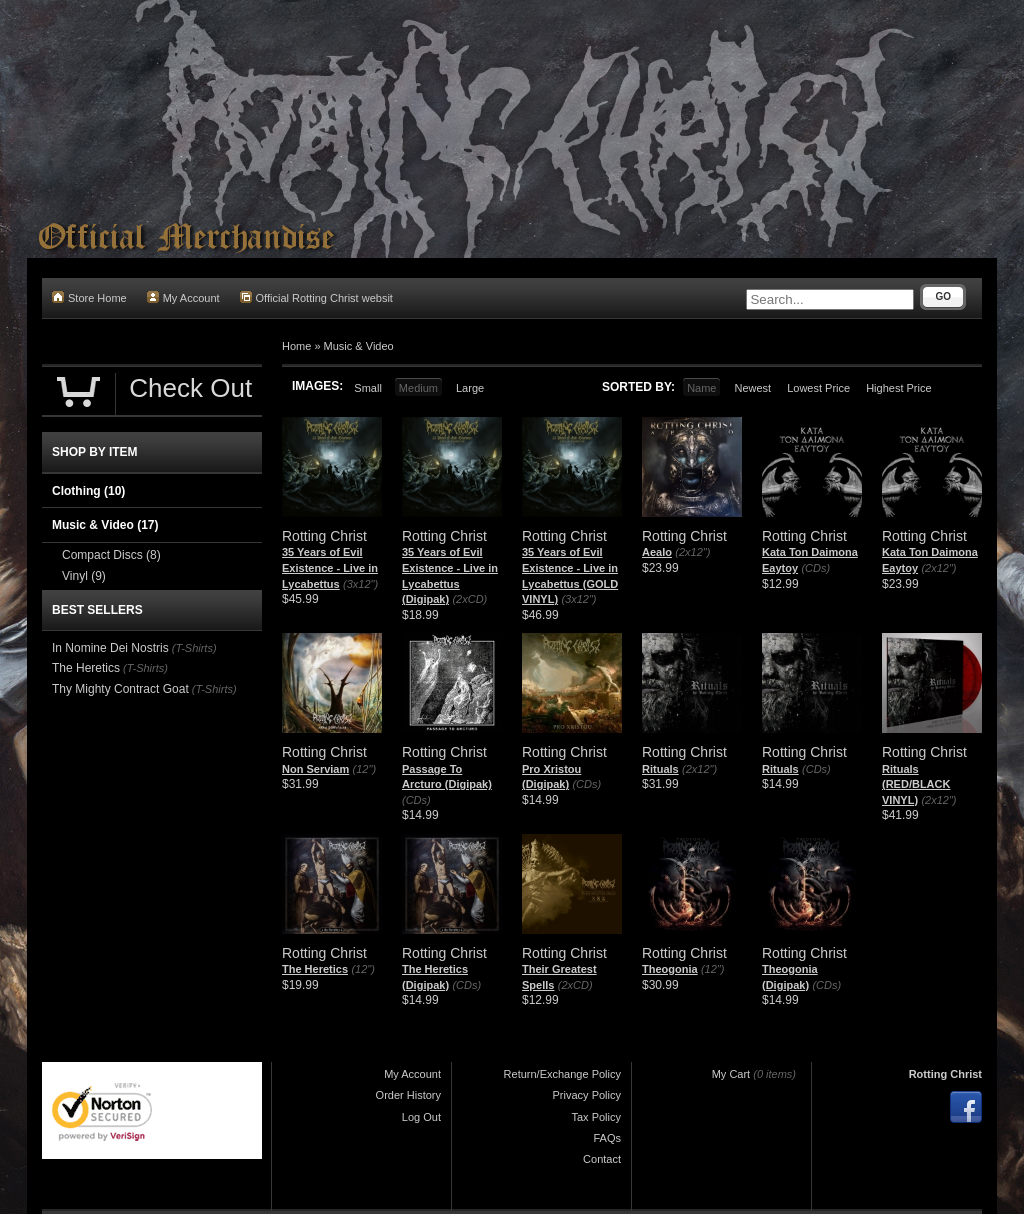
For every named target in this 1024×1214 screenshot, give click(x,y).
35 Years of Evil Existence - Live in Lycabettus (330, 567)
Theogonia (670, 969)
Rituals (660, 769)
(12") (364, 769)
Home (296, 346)
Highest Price (898, 388)
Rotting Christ (945, 1074)
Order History (408, 1095)
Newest (752, 388)
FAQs (607, 1138)
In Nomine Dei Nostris (110, 648)
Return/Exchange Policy (562, 1074)
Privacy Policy (587, 1095)
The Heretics (315, 969)
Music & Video (359, 346)
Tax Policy (596, 1117)
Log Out (421, 1117)
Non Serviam (315, 769)
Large (470, 388)
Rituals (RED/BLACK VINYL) (916, 784)
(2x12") (692, 552)
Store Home (89, 297)
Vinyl (84, 576)
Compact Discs (111, 555)
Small (368, 388)
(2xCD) (469, 599)
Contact (602, 1159)
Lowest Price (818, 388)
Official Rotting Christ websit (316, 297)
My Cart (731, 1074)
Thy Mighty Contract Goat (120, 689)
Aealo (657, 552)
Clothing (88, 491)
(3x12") (360, 584)
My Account (183, 297)
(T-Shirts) (194, 648)
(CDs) (815, 568)
